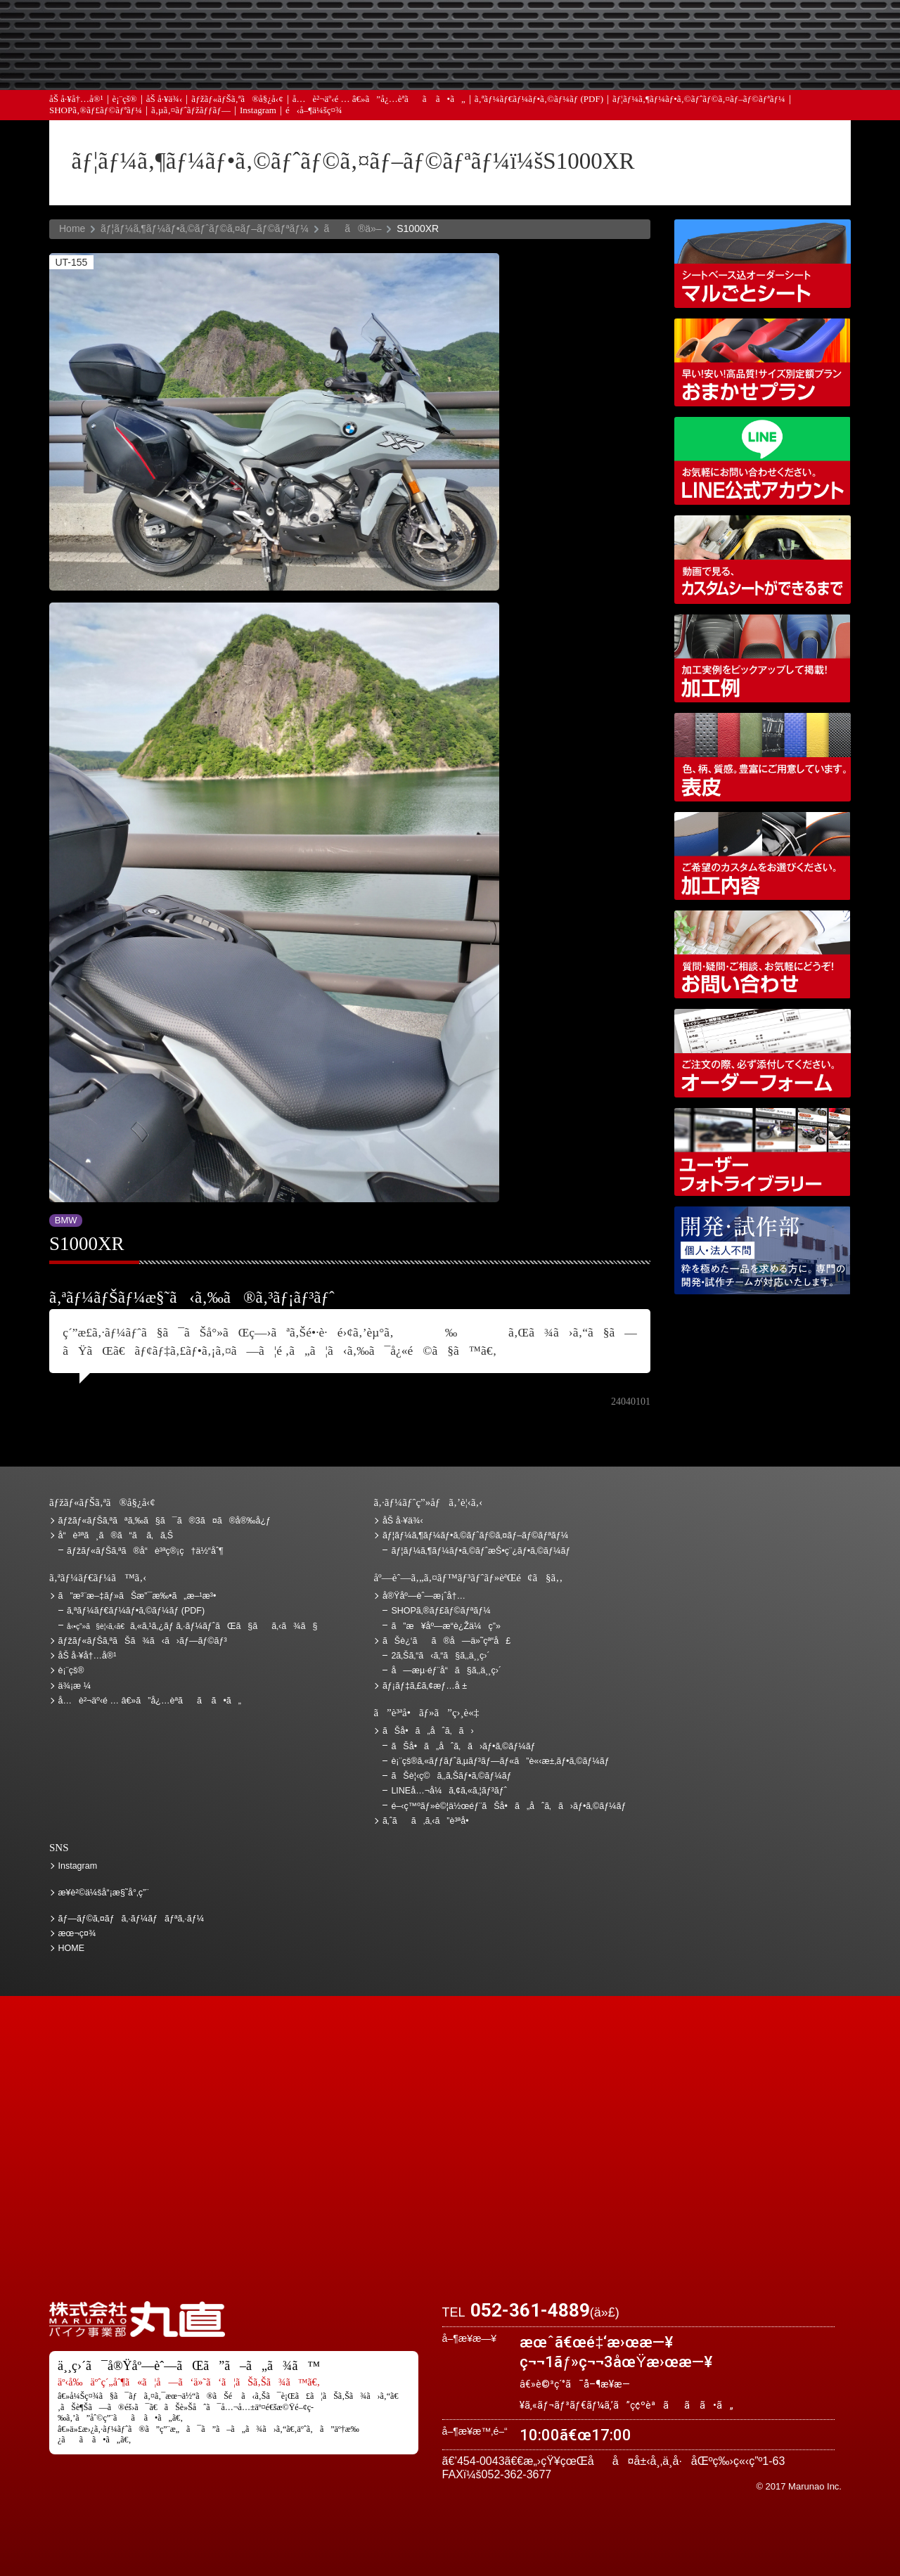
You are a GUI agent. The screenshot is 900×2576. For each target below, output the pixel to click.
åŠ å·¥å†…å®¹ (76, 107)
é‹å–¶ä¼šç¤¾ (313, 119)
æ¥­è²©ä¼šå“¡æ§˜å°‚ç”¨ (103, 1893)
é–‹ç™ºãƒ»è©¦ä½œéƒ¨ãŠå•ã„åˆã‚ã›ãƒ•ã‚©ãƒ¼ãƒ (762, 1250)
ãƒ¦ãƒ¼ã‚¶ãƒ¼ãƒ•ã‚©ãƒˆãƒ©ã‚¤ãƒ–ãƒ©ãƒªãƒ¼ (698, 107)
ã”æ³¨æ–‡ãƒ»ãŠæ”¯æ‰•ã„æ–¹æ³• (334, 30)
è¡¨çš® (124, 107)
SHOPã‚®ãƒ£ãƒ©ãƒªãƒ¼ (95, 119)
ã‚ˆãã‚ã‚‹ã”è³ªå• (334, 71)
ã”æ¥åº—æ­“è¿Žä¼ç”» (445, 1626)
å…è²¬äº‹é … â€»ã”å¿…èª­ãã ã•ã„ (378, 107)
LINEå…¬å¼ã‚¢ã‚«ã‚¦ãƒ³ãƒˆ (762, 461)
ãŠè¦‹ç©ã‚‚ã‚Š (481, 30)
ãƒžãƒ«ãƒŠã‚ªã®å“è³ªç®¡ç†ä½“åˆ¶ (145, 1551)
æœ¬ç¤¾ (77, 1933)
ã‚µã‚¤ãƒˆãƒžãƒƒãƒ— (191, 119)
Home (72, 228)
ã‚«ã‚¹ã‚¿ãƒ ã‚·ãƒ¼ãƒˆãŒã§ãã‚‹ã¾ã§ (192, 1626)
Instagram (258, 119)
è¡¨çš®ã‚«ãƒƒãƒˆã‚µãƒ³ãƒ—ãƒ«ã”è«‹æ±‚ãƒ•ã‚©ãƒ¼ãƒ (501, 1761)
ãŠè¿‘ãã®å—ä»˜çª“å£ (777, 30)
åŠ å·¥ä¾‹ (164, 107)
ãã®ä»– (352, 228)
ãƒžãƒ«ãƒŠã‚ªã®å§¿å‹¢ (237, 107)
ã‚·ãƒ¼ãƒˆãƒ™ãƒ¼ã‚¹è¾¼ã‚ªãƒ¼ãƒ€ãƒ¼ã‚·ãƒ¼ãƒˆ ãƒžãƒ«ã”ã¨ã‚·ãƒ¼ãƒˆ (762, 263)
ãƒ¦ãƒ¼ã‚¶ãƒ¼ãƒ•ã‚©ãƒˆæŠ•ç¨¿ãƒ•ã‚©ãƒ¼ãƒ (481, 1551)
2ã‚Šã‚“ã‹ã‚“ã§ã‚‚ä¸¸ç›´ (440, 1656)
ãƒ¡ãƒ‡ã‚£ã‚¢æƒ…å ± (481, 71)
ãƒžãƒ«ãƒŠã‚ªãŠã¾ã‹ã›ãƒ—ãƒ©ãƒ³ (762, 362)
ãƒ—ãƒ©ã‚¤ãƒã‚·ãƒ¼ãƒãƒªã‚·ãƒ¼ (131, 1919)
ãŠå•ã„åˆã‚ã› (777, 71)
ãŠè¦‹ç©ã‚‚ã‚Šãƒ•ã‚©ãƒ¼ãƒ (452, 1776)
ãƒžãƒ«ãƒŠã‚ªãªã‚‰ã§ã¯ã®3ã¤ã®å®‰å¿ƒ (164, 1521)
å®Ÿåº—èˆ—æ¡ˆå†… (629, 71)
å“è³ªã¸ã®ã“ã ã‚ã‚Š (115, 1535)
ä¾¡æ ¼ (629, 30)
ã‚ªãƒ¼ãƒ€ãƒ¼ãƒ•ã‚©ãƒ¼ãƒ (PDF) (539, 107)
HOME (71, 1948)
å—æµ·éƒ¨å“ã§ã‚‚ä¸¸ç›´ (446, 1670)
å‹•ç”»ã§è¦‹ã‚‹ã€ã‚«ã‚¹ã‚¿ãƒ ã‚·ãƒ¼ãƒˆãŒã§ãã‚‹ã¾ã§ (762, 559)
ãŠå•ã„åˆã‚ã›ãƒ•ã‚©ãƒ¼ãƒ (464, 1746)
